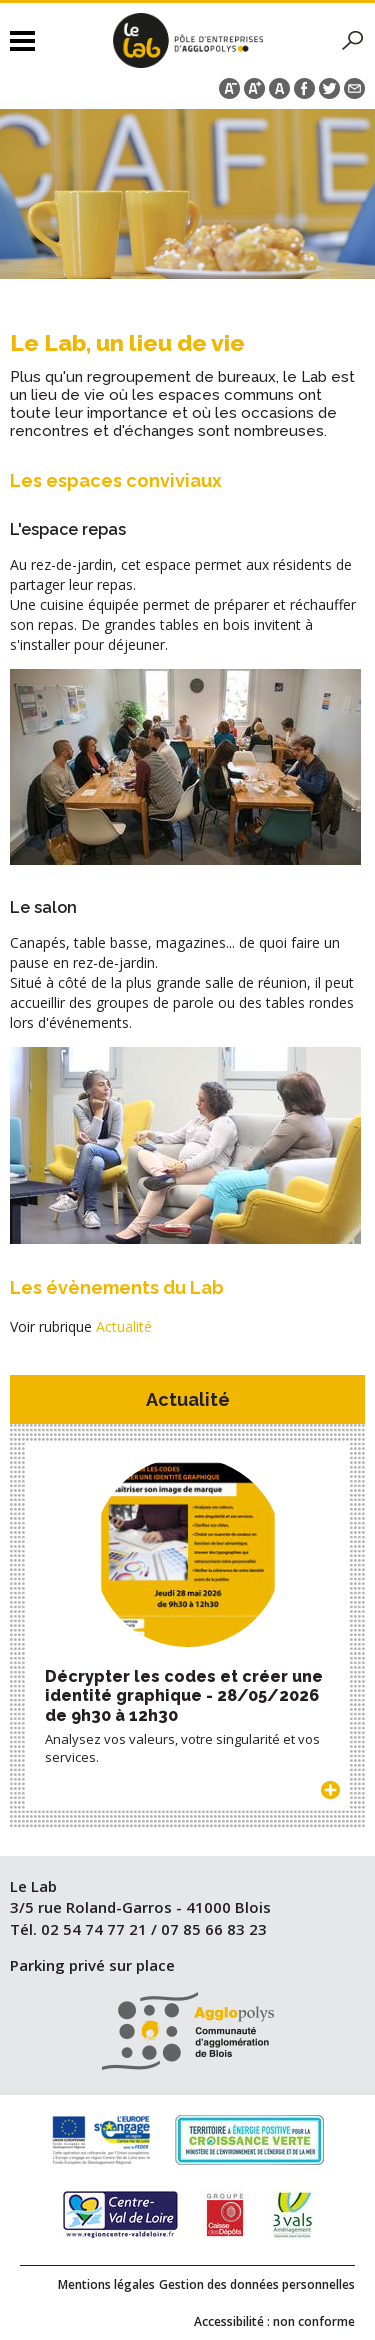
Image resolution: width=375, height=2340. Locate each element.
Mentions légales (106, 2284)
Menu (22, 40)
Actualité (124, 1326)
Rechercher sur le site (353, 41)
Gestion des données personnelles (257, 2284)
